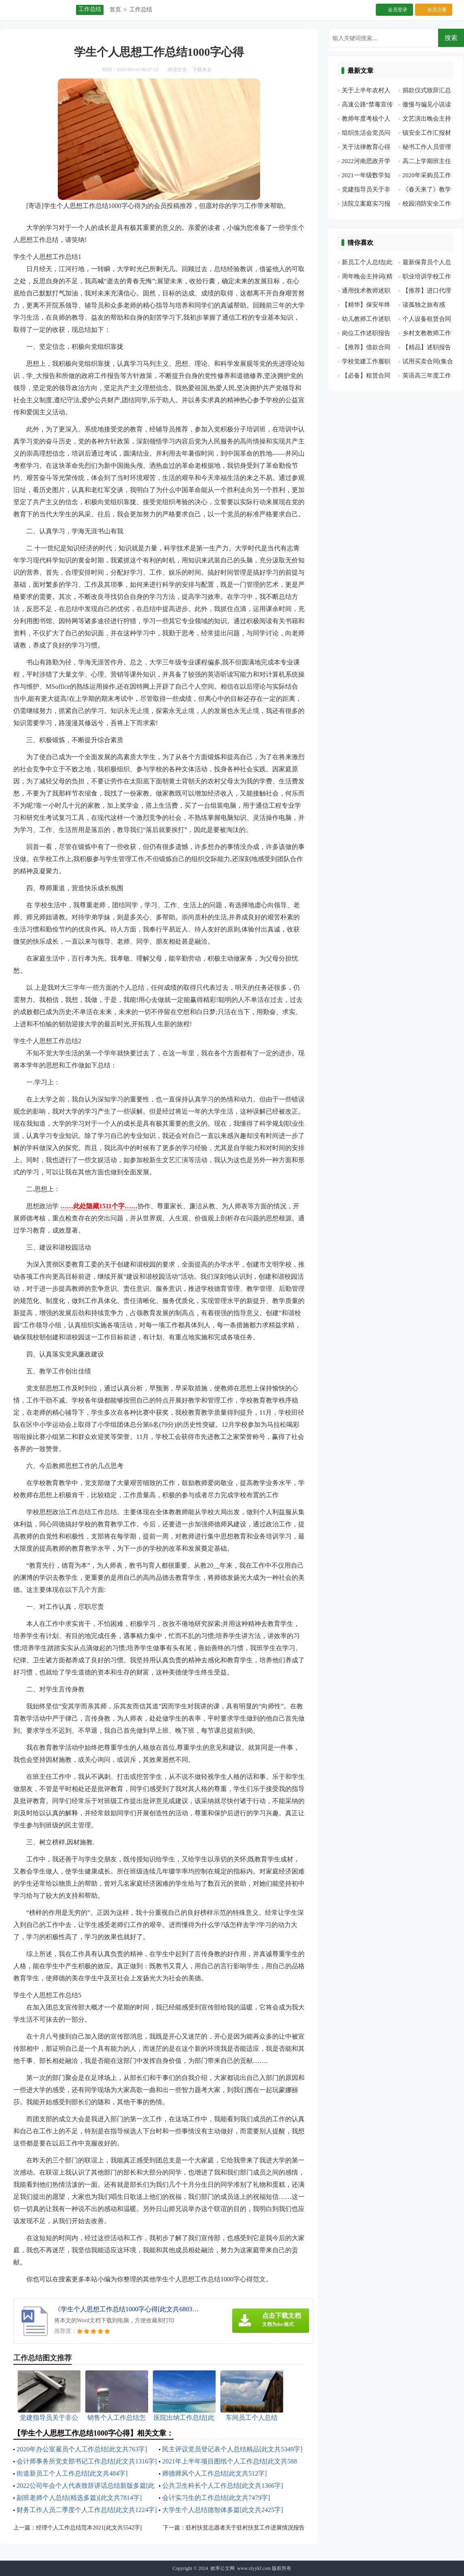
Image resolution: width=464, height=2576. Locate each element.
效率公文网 (222, 2568)
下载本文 (202, 69)
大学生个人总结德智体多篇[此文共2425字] (222, 2509)
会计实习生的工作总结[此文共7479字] (216, 2497)
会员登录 (397, 10)
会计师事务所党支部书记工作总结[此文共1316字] (87, 2461)
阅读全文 (177, 69)
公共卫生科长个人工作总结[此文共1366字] (222, 2485)
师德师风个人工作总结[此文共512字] (214, 2473)
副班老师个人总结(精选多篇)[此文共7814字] (79, 2497)
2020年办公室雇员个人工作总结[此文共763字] (82, 2449)
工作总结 (140, 9)
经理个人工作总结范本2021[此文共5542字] (89, 2528)
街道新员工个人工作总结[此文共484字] (72, 2473)
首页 (115, 9)
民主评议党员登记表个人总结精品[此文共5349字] (232, 2449)
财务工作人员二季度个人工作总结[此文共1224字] (87, 2509)
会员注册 (437, 10)
